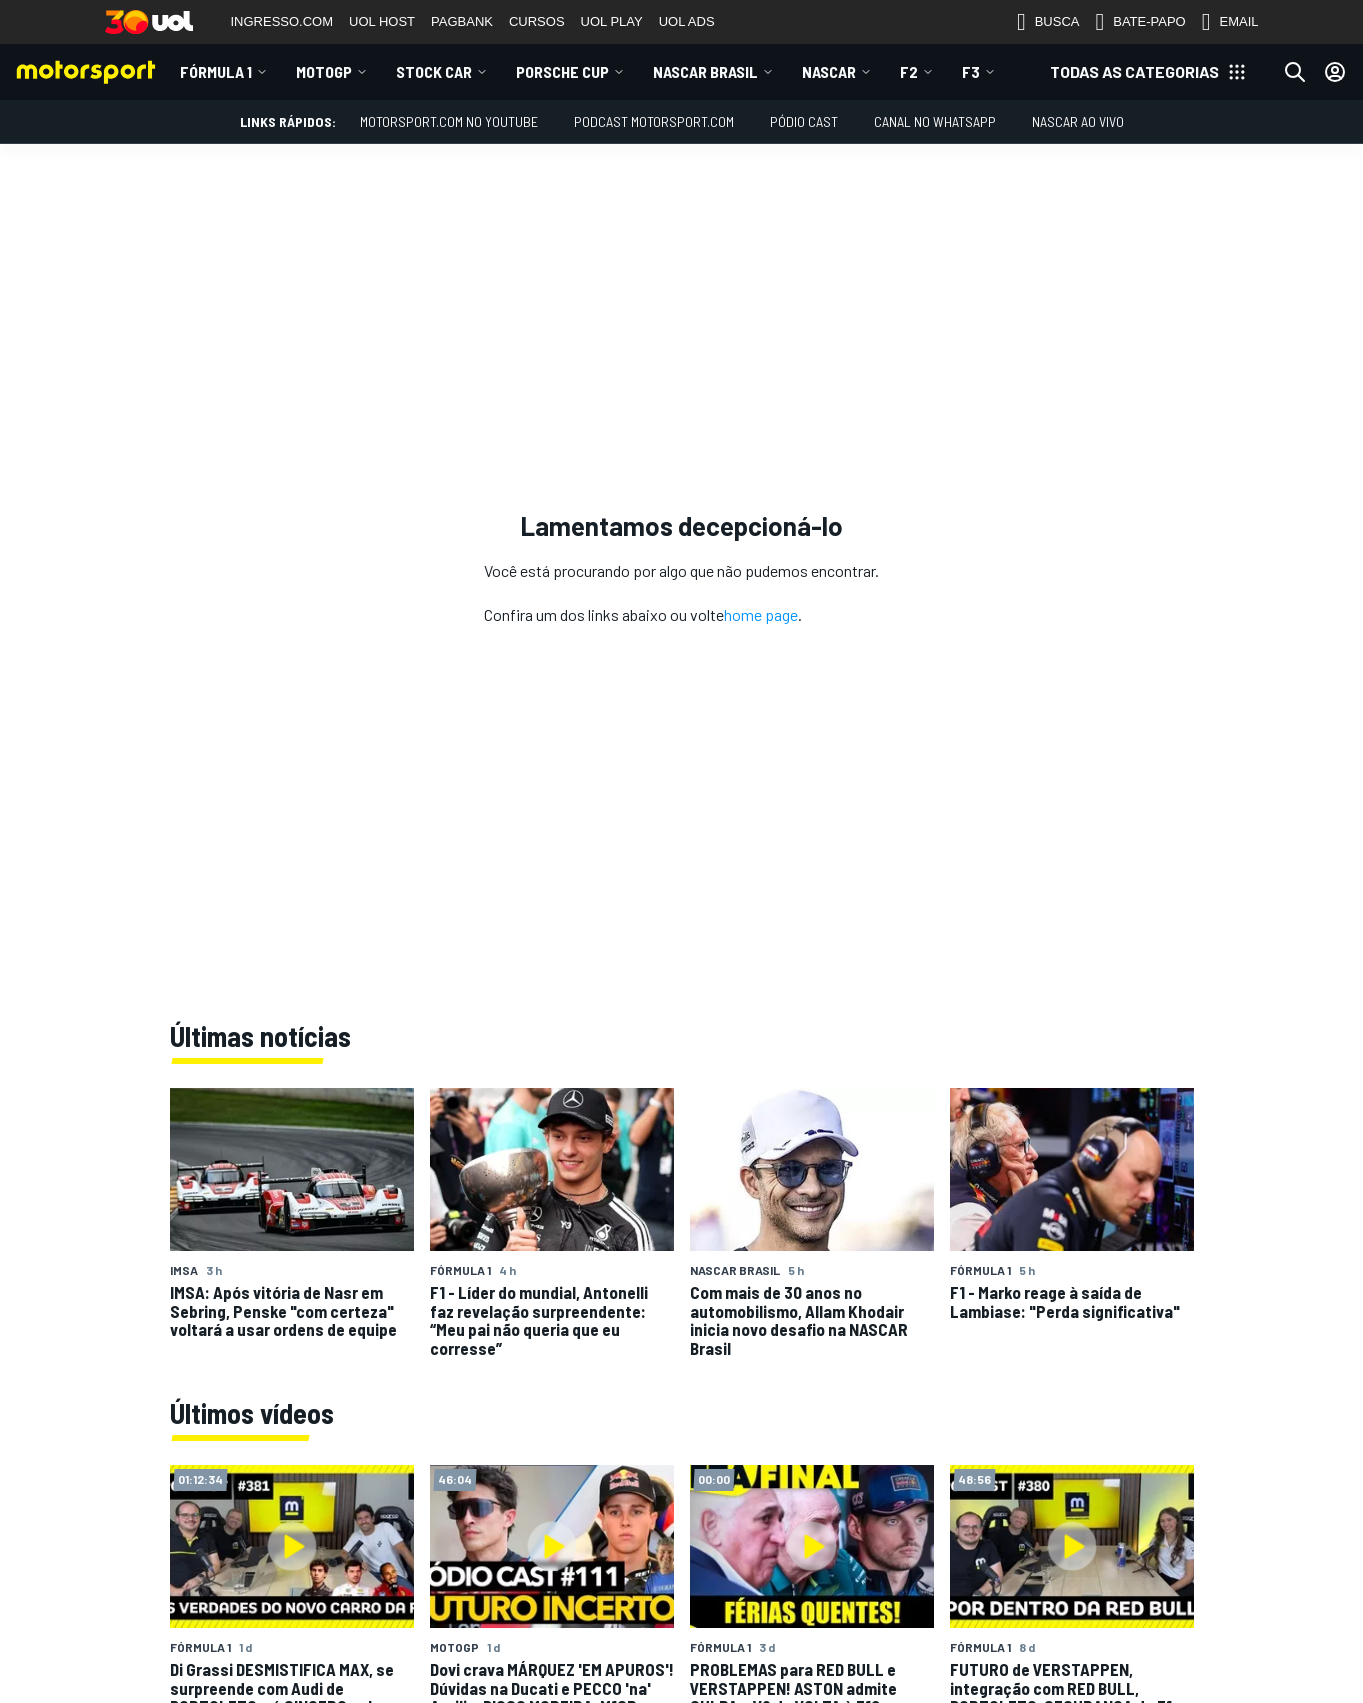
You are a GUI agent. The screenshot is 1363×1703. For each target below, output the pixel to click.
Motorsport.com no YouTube (449, 121)
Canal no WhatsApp (935, 121)
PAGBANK (462, 21)
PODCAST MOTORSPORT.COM (654, 121)
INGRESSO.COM (282, 21)
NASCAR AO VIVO (1078, 121)
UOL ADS (687, 21)
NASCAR (829, 71)
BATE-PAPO (1140, 22)
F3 (971, 71)
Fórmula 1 (216, 71)
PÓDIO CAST (804, 121)
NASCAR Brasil (705, 71)
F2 (909, 71)
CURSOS (537, 21)
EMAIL (1230, 22)
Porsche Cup (562, 71)
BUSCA (1048, 22)
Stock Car (434, 71)
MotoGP (324, 71)
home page (761, 614)
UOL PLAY (612, 21)
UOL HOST (382, 21)
